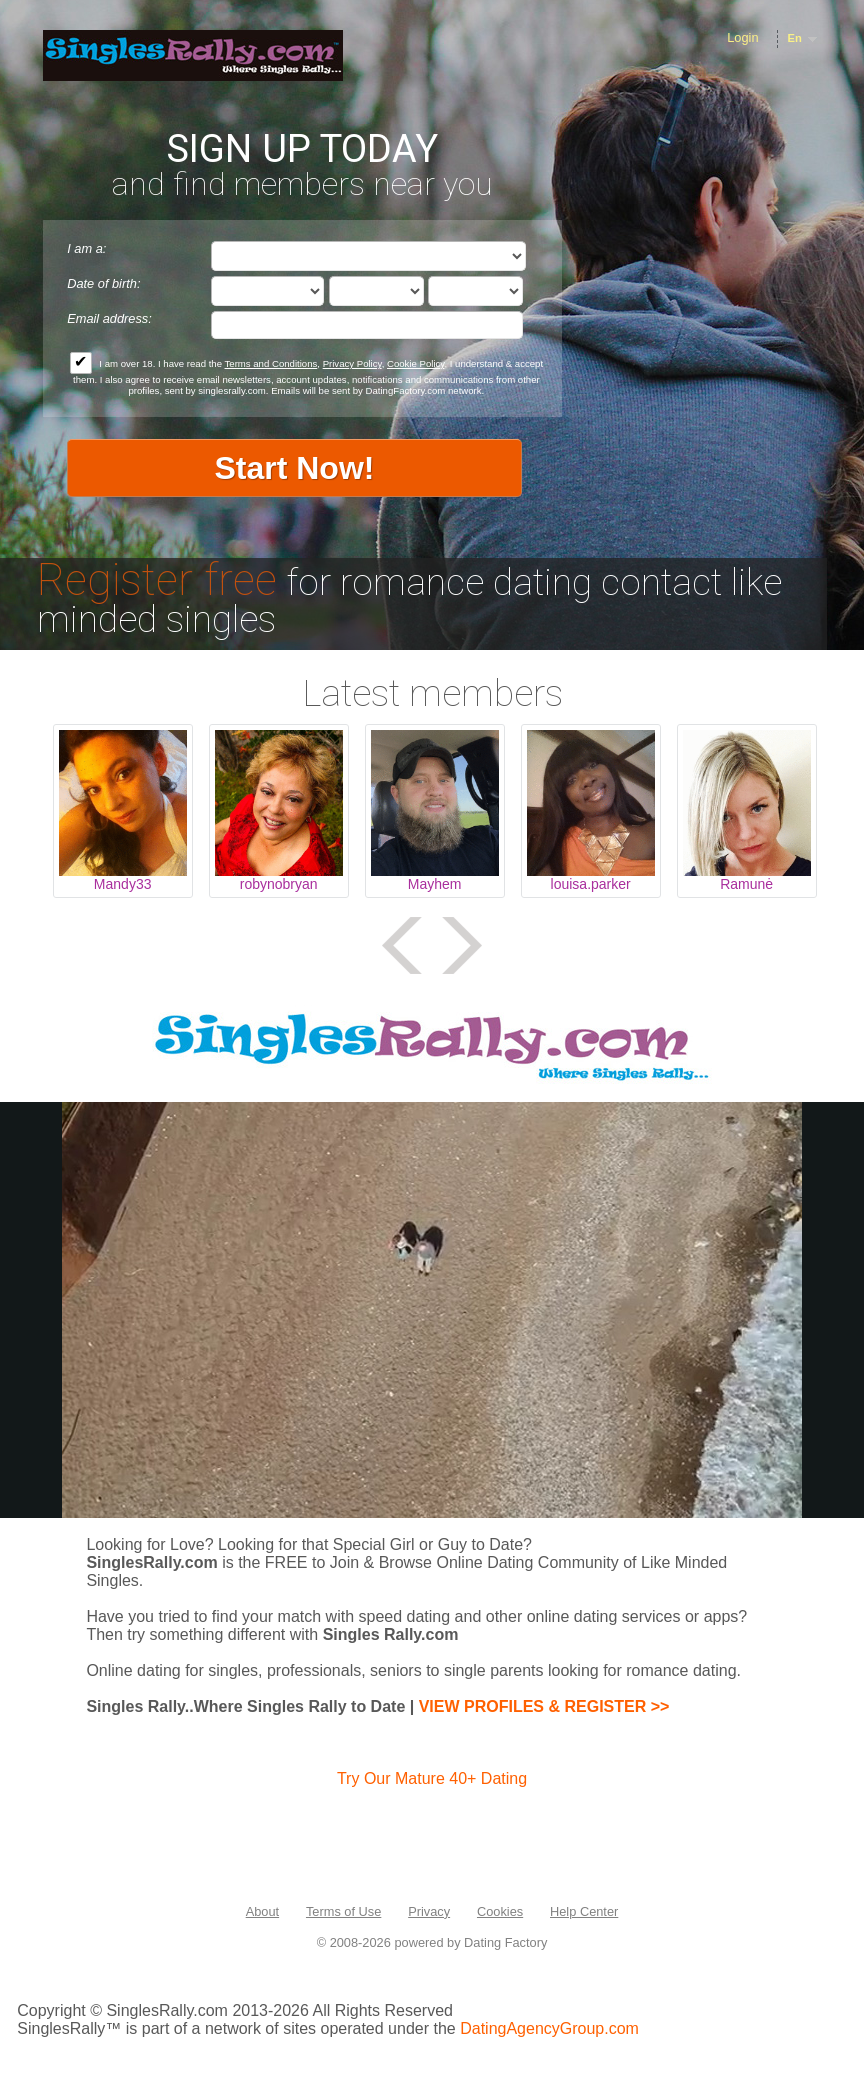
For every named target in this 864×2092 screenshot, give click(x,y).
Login (742, 37)
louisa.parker (591, 884)
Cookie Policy (415, 363)
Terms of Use (343, 1911)
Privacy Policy (352, 363)
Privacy (429, 1911)
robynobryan (279, 884)
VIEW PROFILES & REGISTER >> (544, 1706)
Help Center (584, 1911)
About (262, 1911)
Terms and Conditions (271, 363)
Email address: (109, 318)
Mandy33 (123, 884)
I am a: (86, 248)
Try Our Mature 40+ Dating (432, 1778)
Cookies (500, 1911)
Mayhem (435, 884)
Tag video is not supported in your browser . (432, 1310)
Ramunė (746, 884)
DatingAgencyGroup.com (549, 2028)
